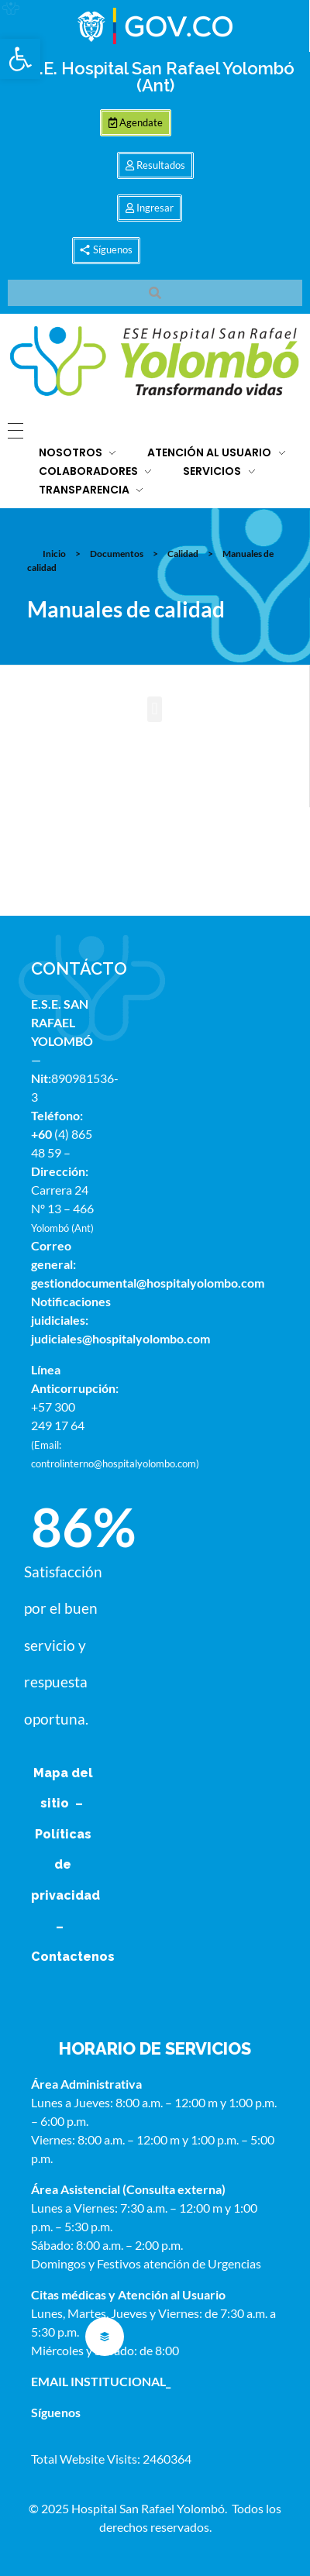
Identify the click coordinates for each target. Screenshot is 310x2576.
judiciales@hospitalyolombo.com (120, 1338)
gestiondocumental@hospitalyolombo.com (147, 1282)
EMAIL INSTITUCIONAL (98, 2381)
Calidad (182, 553)
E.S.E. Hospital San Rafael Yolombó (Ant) (155, 76)
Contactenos (73, 1956)
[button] (20, 59)
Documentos (116, 553)
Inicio (54, 553)
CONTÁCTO (79, 968)
